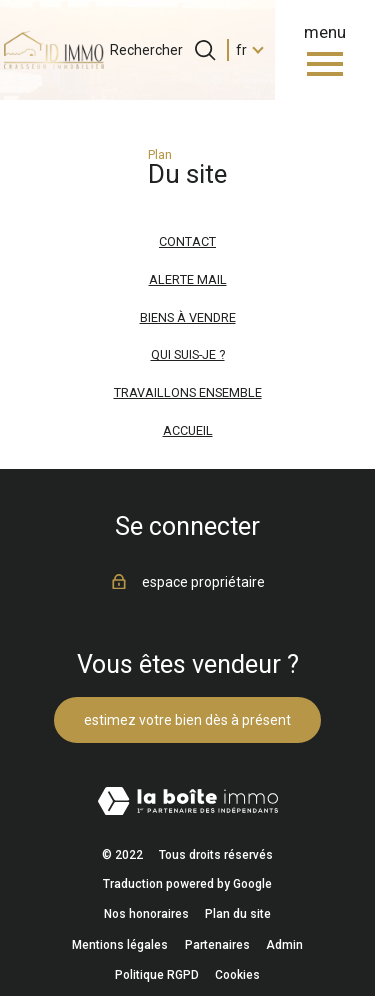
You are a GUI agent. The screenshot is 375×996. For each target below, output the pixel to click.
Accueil (188, 430)
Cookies (237, 975)
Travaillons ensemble (188, 392)
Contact (187, 241)
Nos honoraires (146, 914)
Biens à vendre (188, 317)
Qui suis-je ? (188, 354)
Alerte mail (188, 279)
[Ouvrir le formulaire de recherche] (205, 50)
